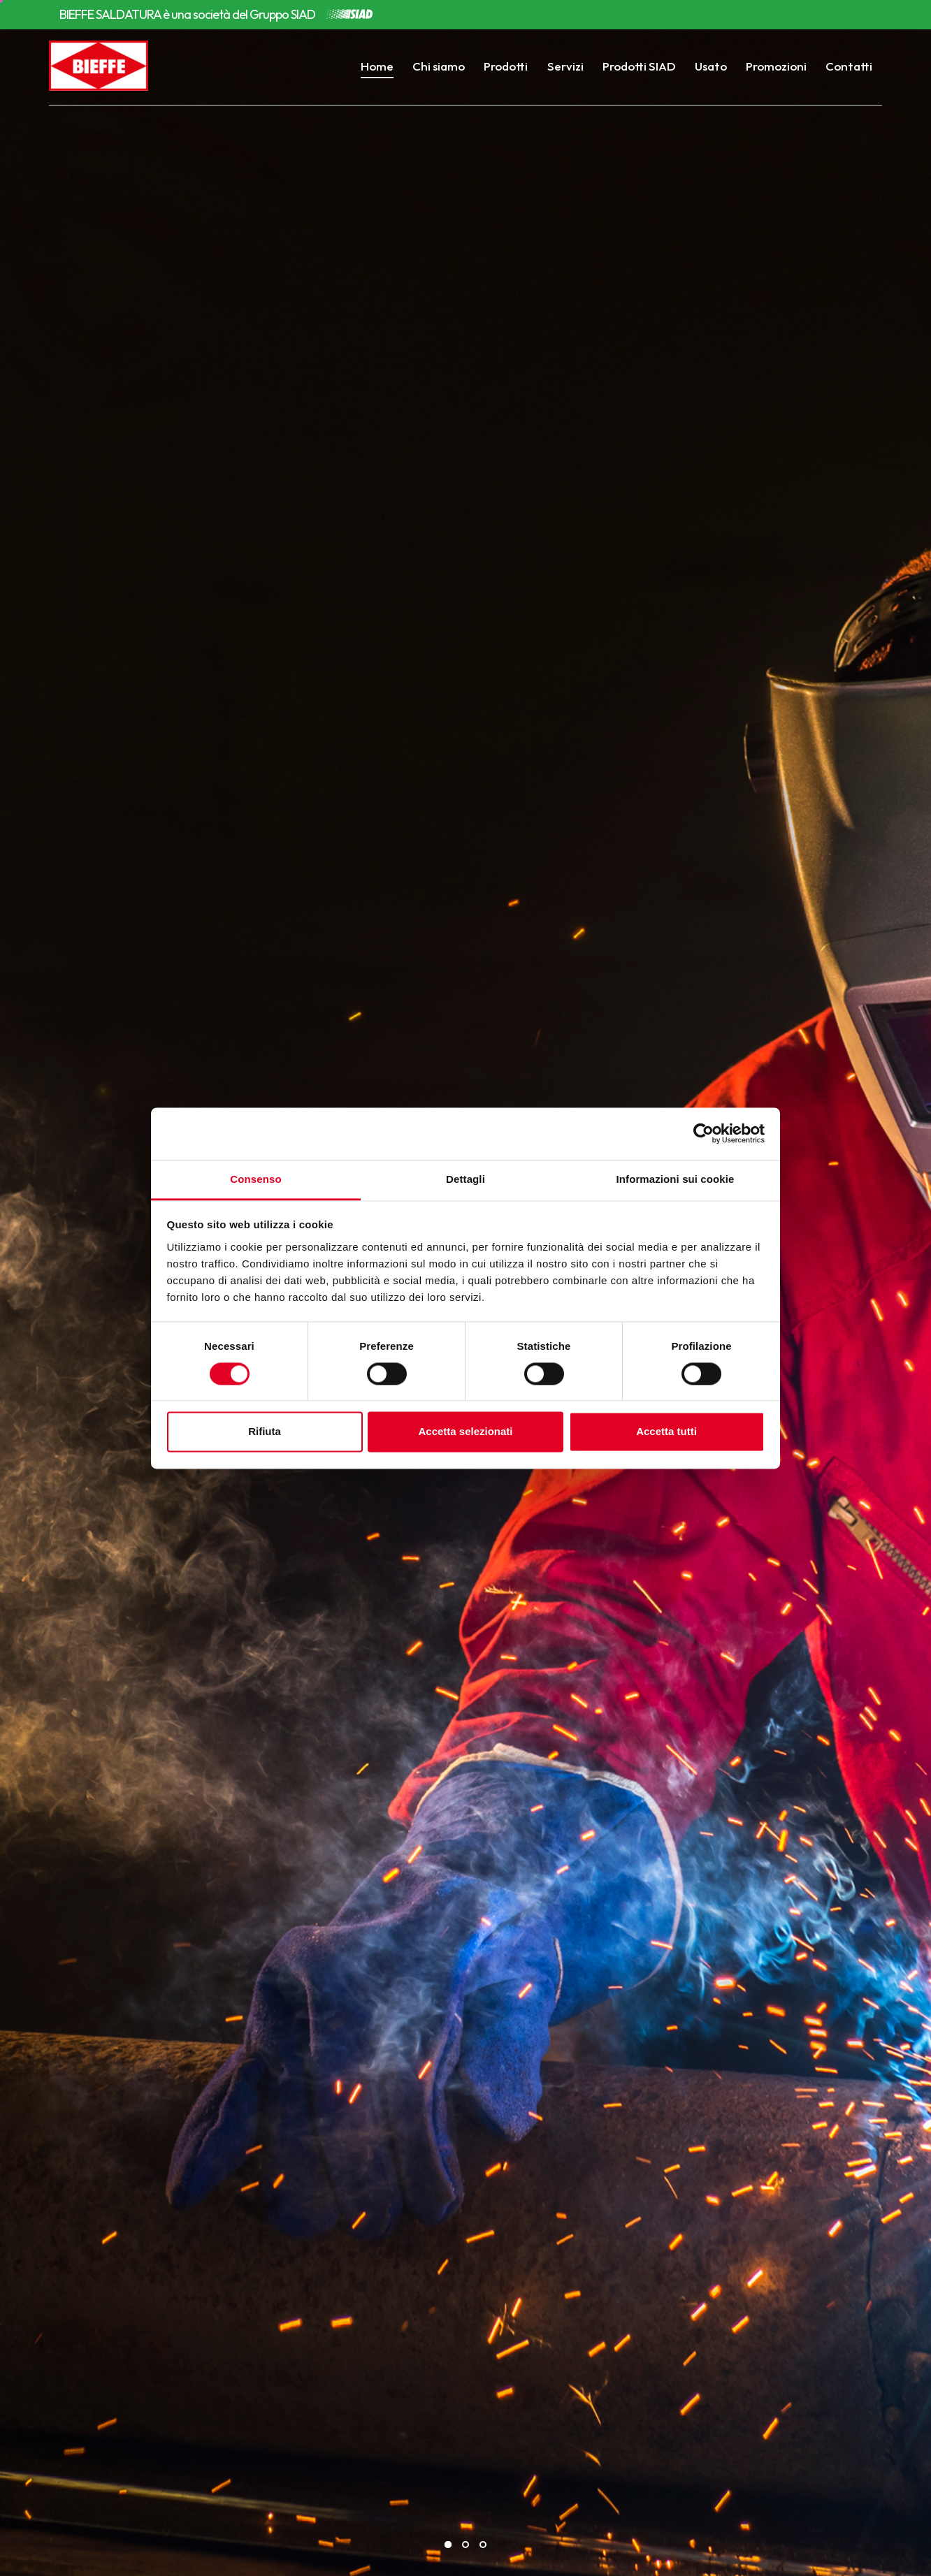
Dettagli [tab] (465, 1179)
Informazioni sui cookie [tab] (675, 1179)
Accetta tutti (666, 1432)
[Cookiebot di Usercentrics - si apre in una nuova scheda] (703, 1133)
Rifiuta (264, 1432)
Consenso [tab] (255, 1179)
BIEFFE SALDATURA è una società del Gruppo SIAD (187, 14)
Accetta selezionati (465, 1432)
